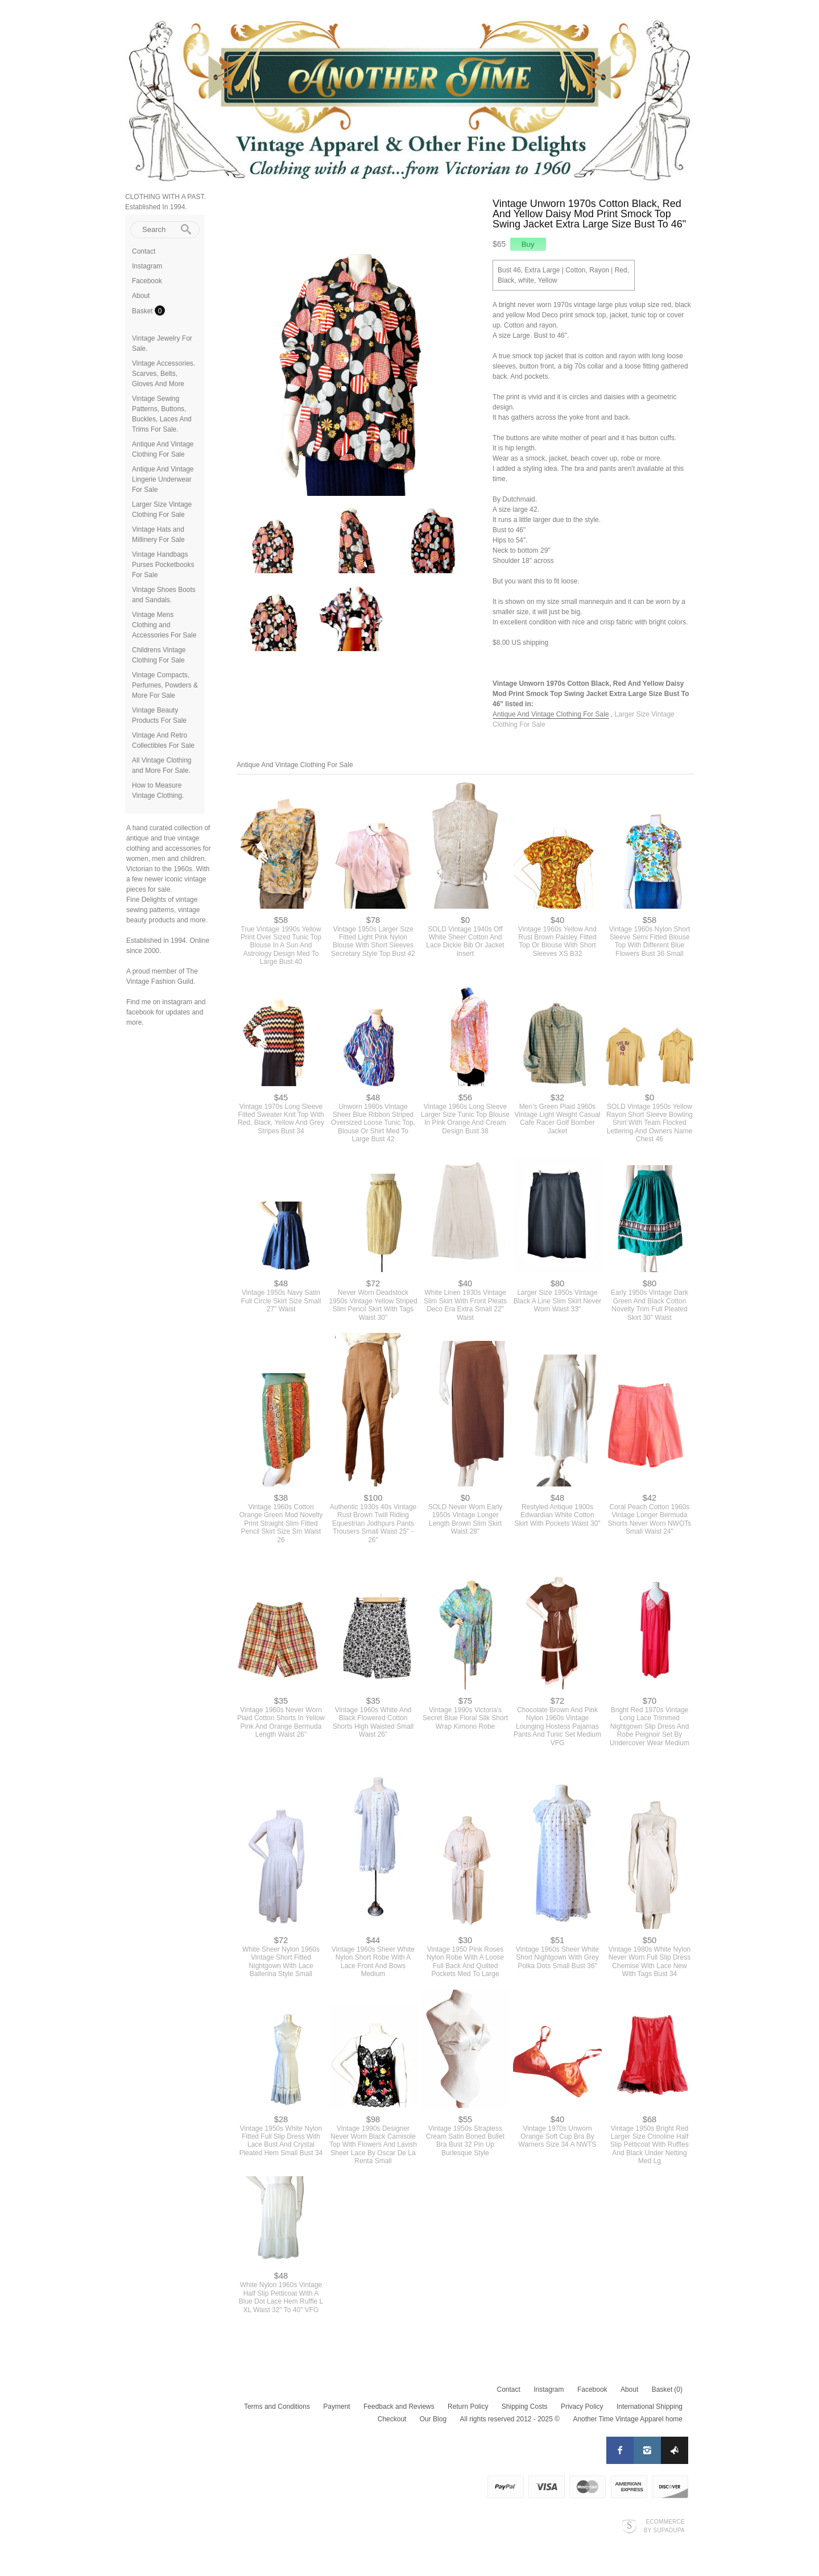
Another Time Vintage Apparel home (627, 2419)
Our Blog (433, 2419)
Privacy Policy (582, 2407)
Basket (143, 311)
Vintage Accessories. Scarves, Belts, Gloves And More (163, 373)
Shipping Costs (525, 2407)
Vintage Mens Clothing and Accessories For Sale (164, 625)
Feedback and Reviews (399, 2407)
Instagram (147, 266)
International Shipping (649, 2407)
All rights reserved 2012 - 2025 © (510, 2419)
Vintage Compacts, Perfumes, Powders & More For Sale (165, 685)
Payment (336, 2407)
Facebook (147, 281)
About (141, 296)
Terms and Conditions (277, 2407)
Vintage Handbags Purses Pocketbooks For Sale (163, 564)
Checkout (392, 2419)
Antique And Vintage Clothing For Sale (551, 714)
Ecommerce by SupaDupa (664, 2525)
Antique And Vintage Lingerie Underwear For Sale (163, 479)
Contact (143, 251)
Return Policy (468, 2407)
